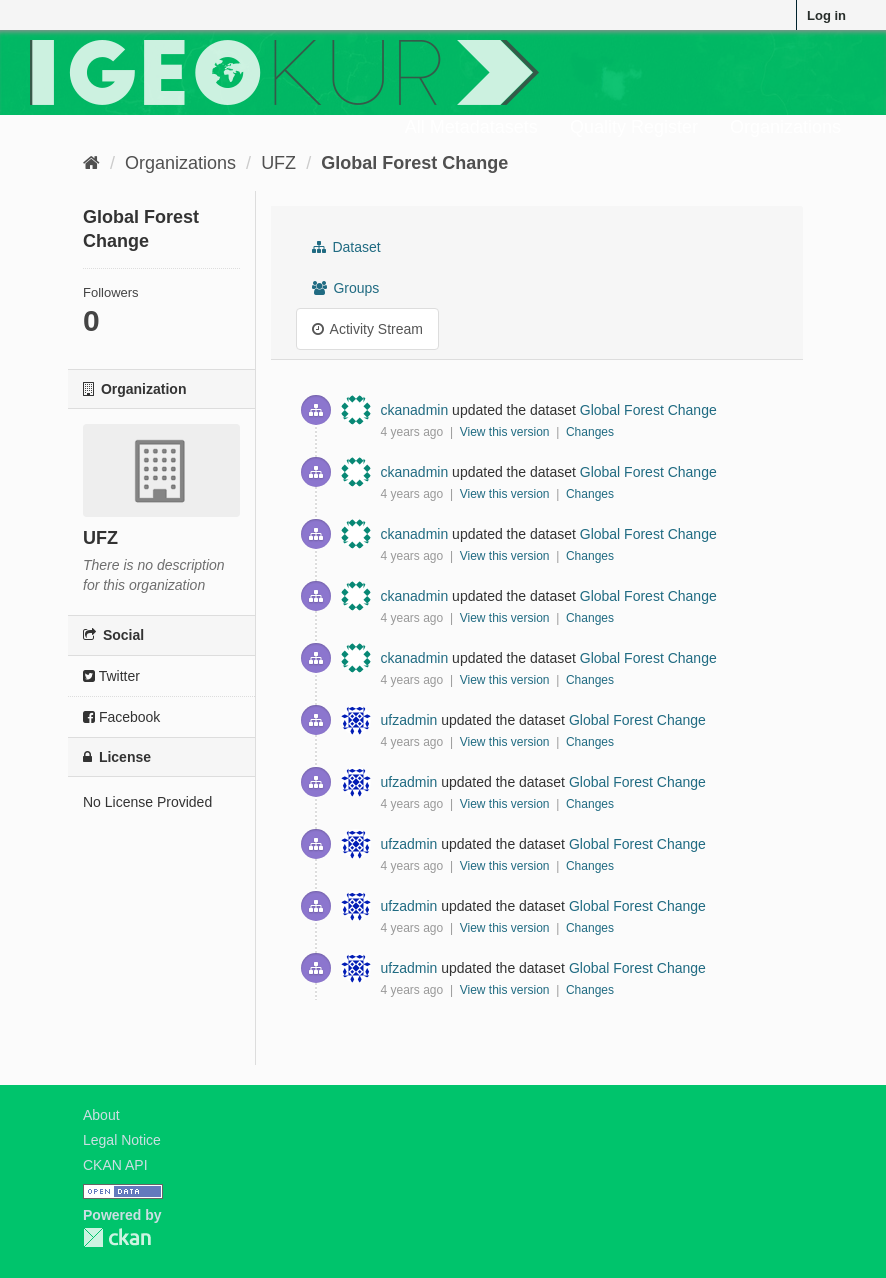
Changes (590, 432)
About (101, 1115)
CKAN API (115, 1165)
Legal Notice (122, 1140)
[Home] (91, 163)
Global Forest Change (414, 163)
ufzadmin (409, 720)
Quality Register (634, 127)
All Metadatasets (471, 127)
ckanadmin (415, 410)
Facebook (121, 717)
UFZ (278, 163)
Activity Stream (367, 329)
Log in (826, 15)
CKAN (117, 1237)
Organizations (785, 127)
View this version (506, 432)
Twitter (111, 676)
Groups (346, 288)
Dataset (346, 247)
